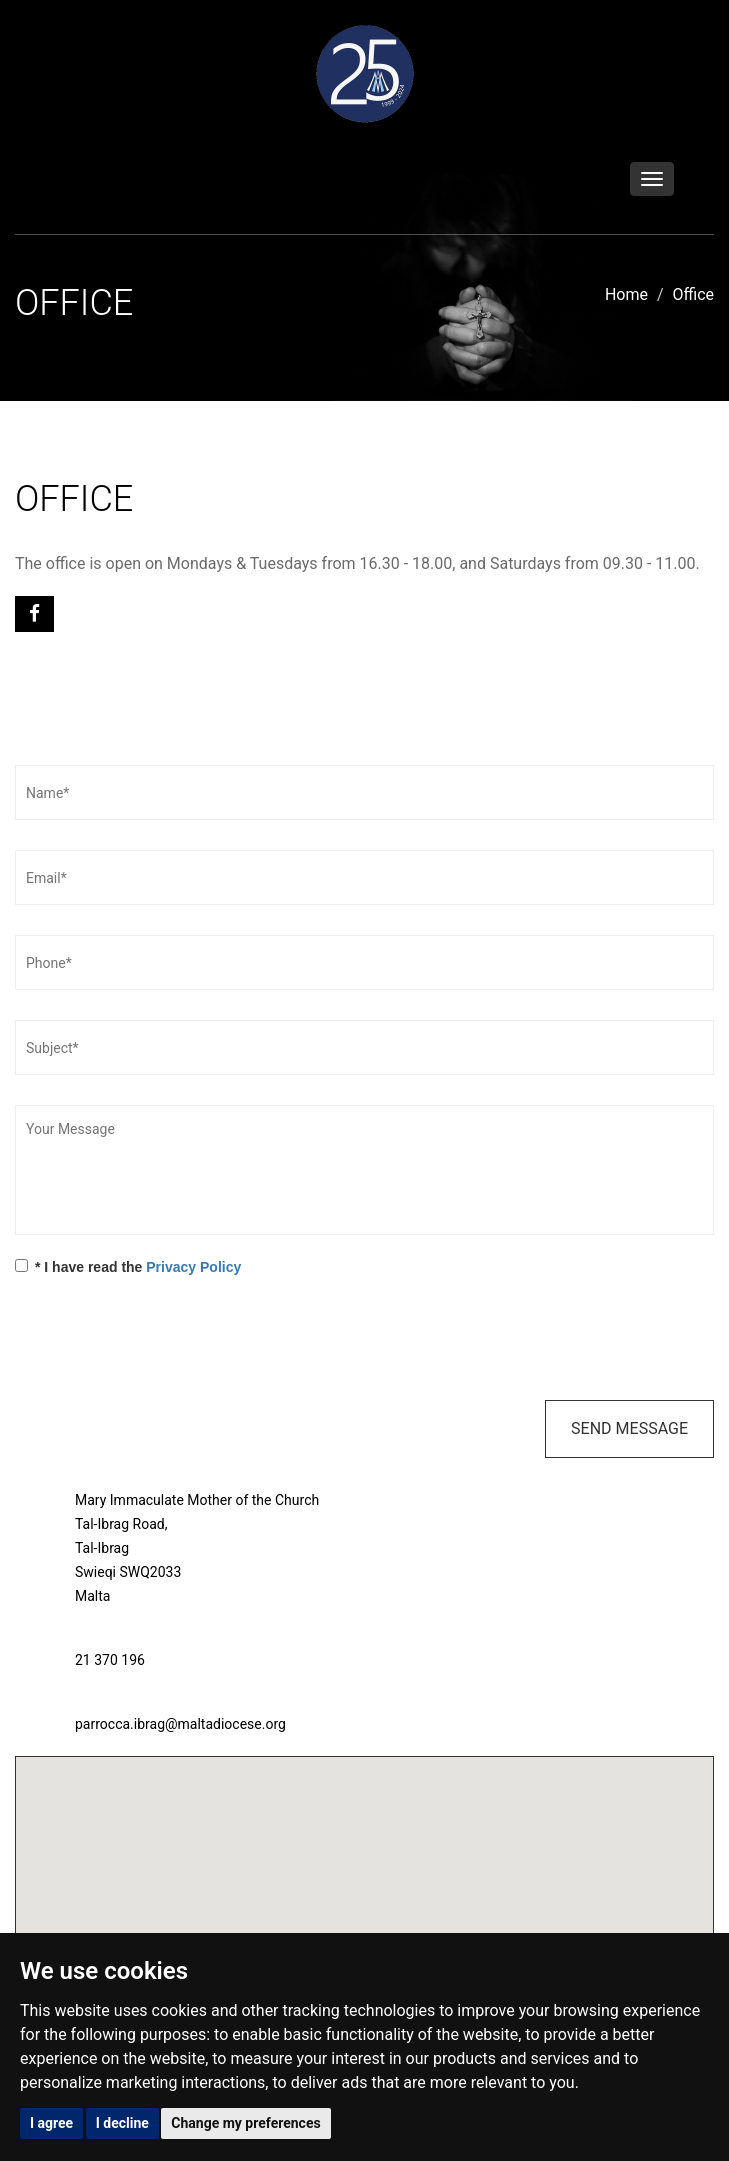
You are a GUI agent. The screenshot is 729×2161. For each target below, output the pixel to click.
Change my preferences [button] (245, 2123)
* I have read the (128, 1267)
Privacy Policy (193, 1267)
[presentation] (167, 1341)
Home (626, 294)
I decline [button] (122, 2123)
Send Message (629, 1428)
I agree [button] (51, 2123)
